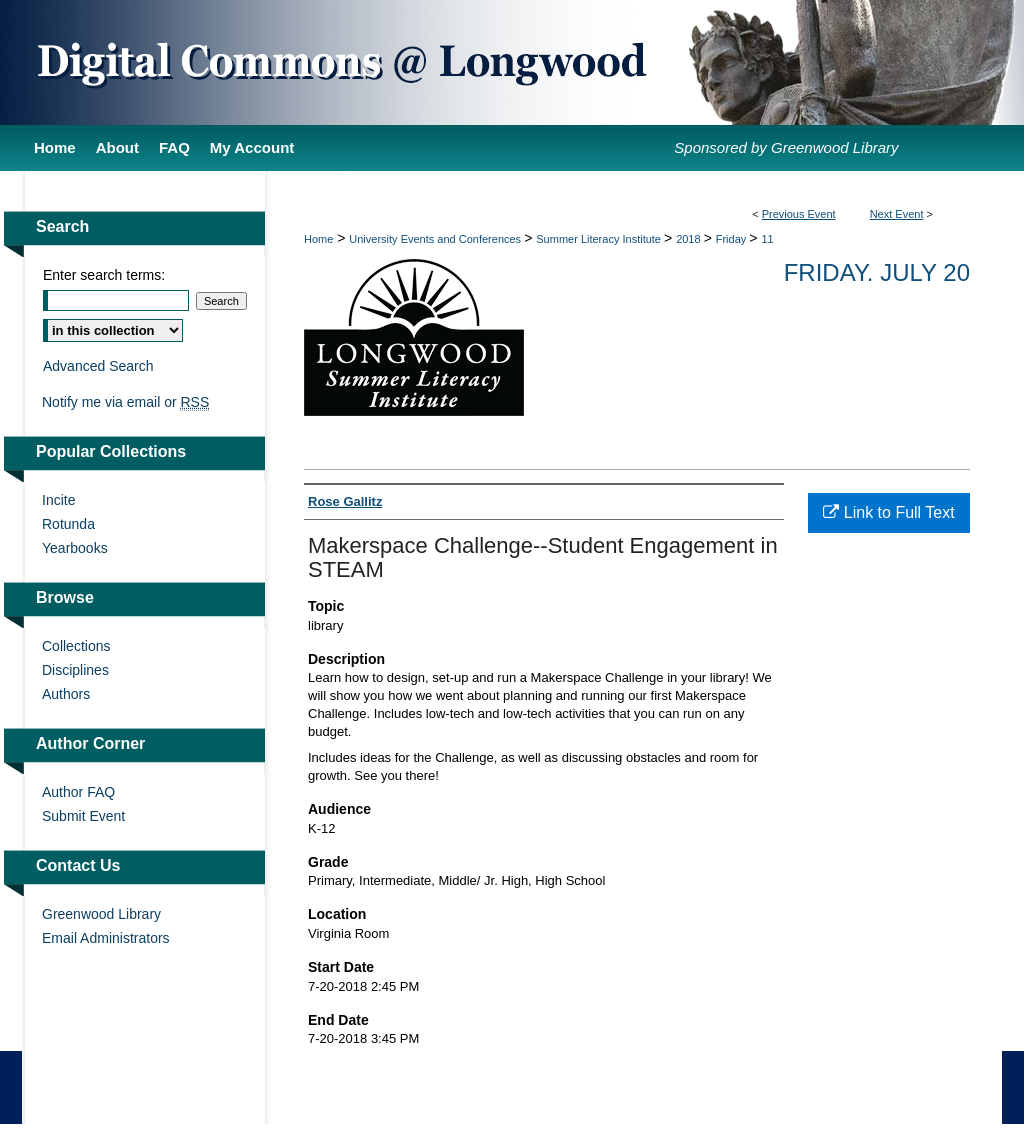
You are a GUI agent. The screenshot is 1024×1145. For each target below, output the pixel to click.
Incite (58, 500)
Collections (76, 646)
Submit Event (83, 816)
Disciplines (75, 670)
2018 (690, 239)
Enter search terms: (104, 275)
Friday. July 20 (877, 272)
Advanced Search (98, 366)
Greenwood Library (101, 914)
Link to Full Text (888, 512)
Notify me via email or (125, 402)
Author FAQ (78, 792)
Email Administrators (106, 938)
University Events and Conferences (436, 239)
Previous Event (799, 214)
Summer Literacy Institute (600, 239)
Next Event (897, 214)
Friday (733, 239)
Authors (66, 694)
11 (767, 239)
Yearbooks (75, 548)
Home (318, 239)
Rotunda (68, 524)
